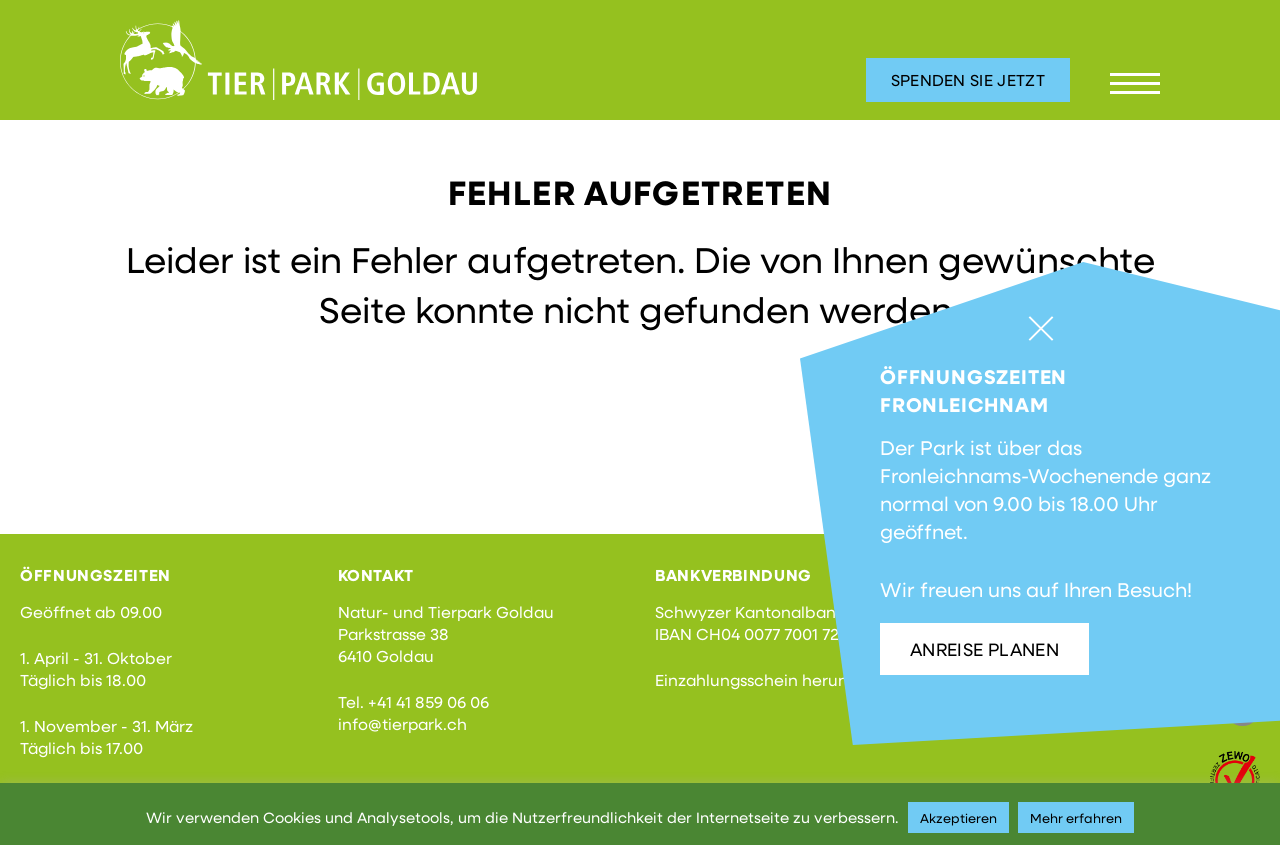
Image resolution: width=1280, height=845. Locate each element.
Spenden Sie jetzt (968, 79)
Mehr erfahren (1076, 817)
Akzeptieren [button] (958, 817)
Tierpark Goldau (298, 60)
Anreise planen (984, 649)
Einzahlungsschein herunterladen (785, 679)
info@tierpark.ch (402, 723)
